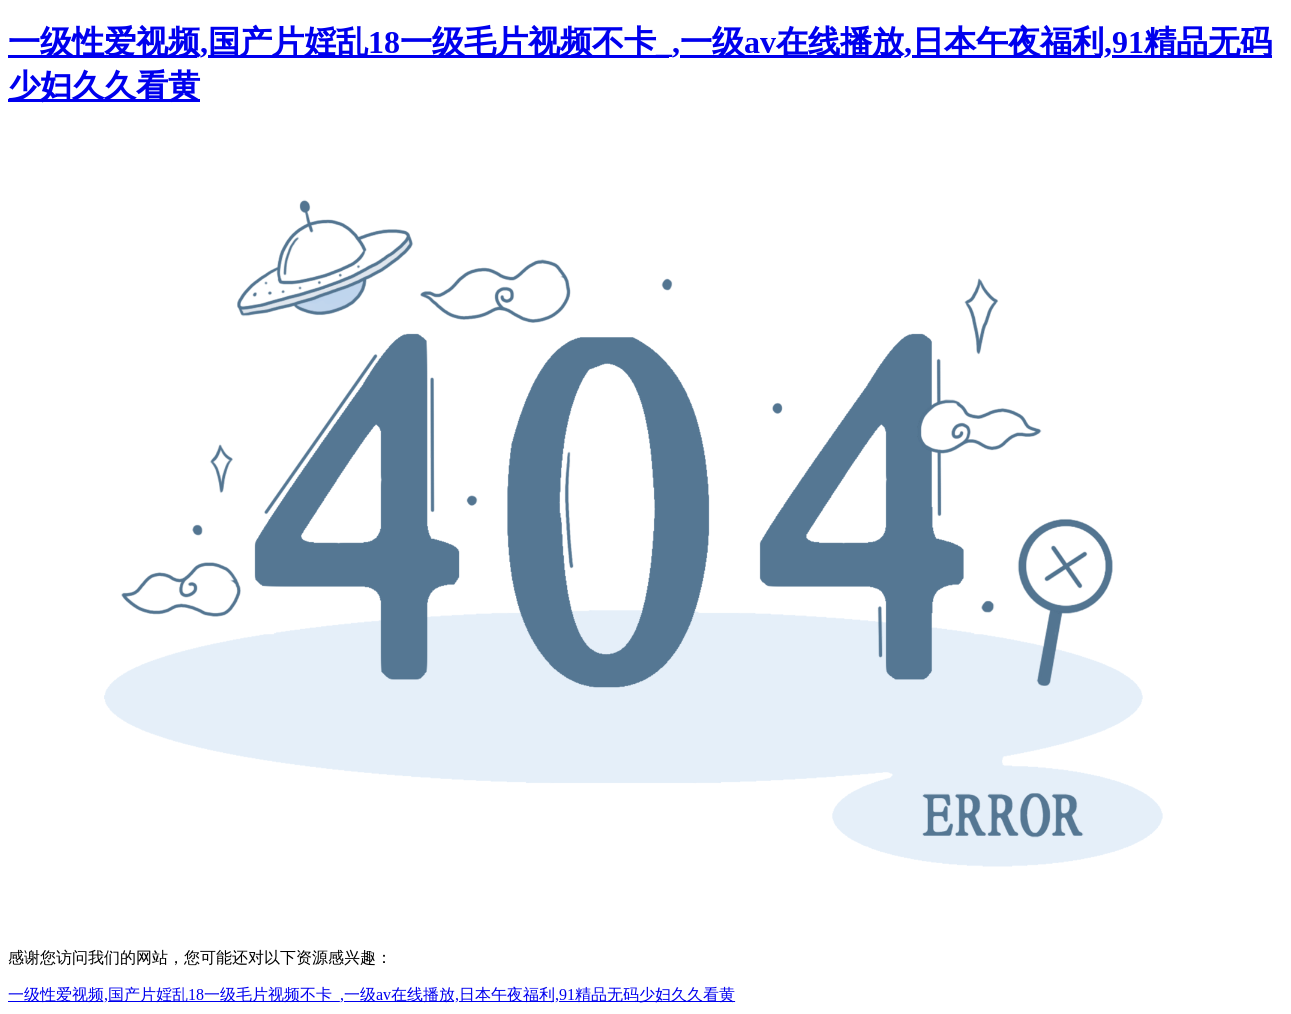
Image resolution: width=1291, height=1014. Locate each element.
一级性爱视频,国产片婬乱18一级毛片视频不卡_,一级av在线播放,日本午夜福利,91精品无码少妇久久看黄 (371, 994)
